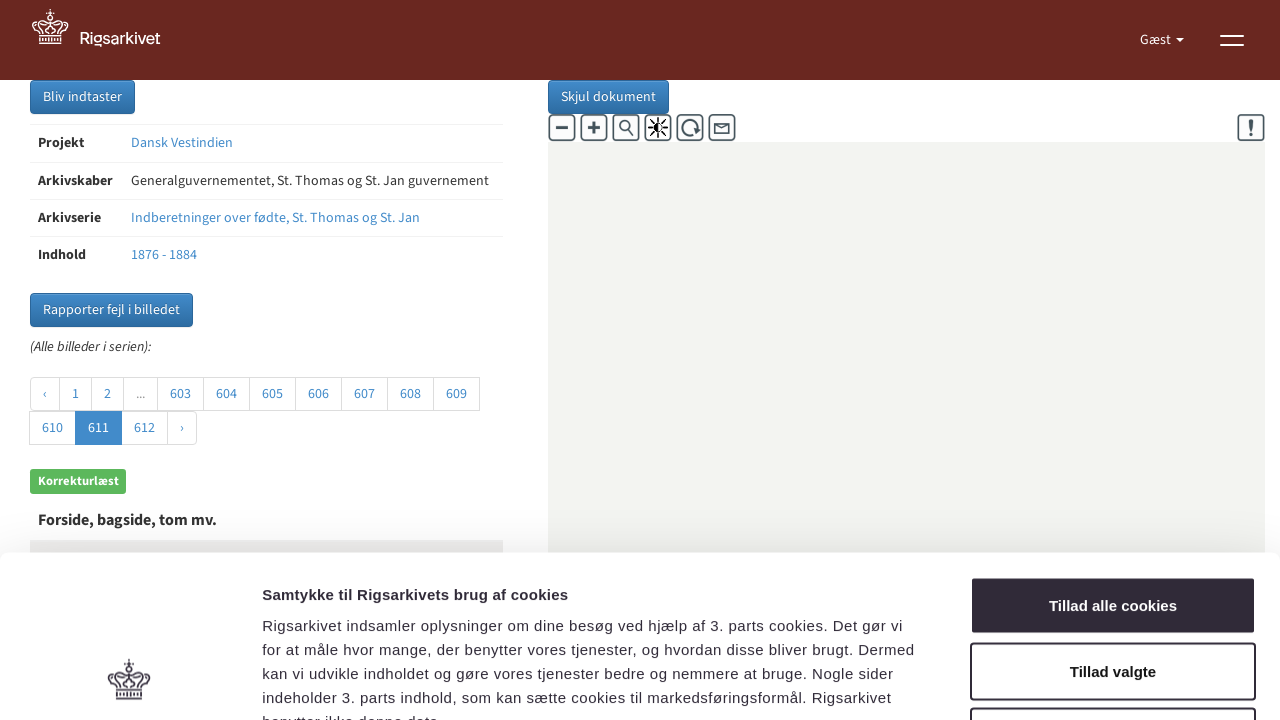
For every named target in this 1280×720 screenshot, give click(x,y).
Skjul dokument (608, 97)
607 (364, 394)
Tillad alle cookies (1113, 457)
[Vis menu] (1232, 40)
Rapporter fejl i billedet (111, 310)
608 (410, 394)
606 (318, 394)
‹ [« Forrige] (45, 394)
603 (180, 394)
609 (456, 394)
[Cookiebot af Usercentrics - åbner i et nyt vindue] (129, 681)
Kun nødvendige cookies (1113, 588)
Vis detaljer (1039, 680)
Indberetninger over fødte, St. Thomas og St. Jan (275, 218)
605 (272, 394)
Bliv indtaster (82, 97)
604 (226, 394)
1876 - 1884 (164, 255)
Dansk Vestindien (182, 143)
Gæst (1157, 40)
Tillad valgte (1113, 523)
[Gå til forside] (107, 40)
